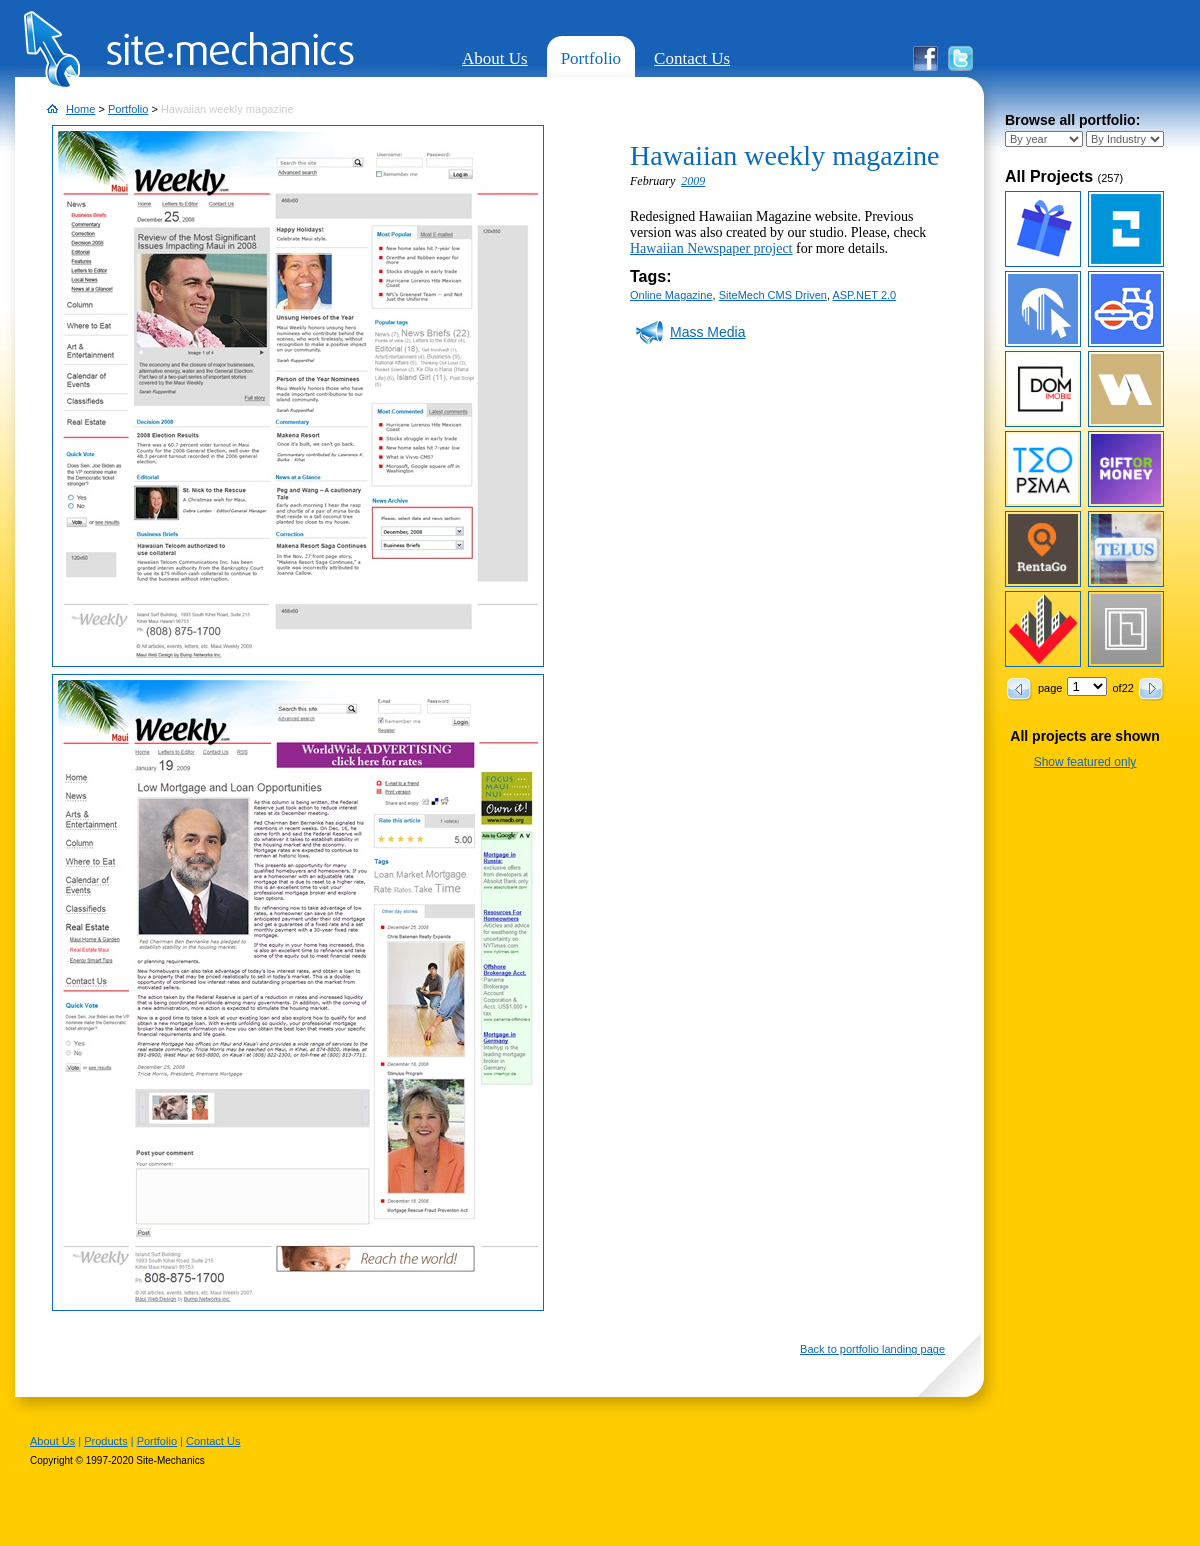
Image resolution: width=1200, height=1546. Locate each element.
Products (105, 1441)
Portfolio (591, 58)
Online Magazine (671, 295)
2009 (693, 181)
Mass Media (707, 332)
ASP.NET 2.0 (864, 295)
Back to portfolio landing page (872, 1349)
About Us (495, 58)
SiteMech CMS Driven (773, 295)
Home (80, 109)
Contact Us (692, 58)
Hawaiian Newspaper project (711, 248)
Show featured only (1085, 762)
